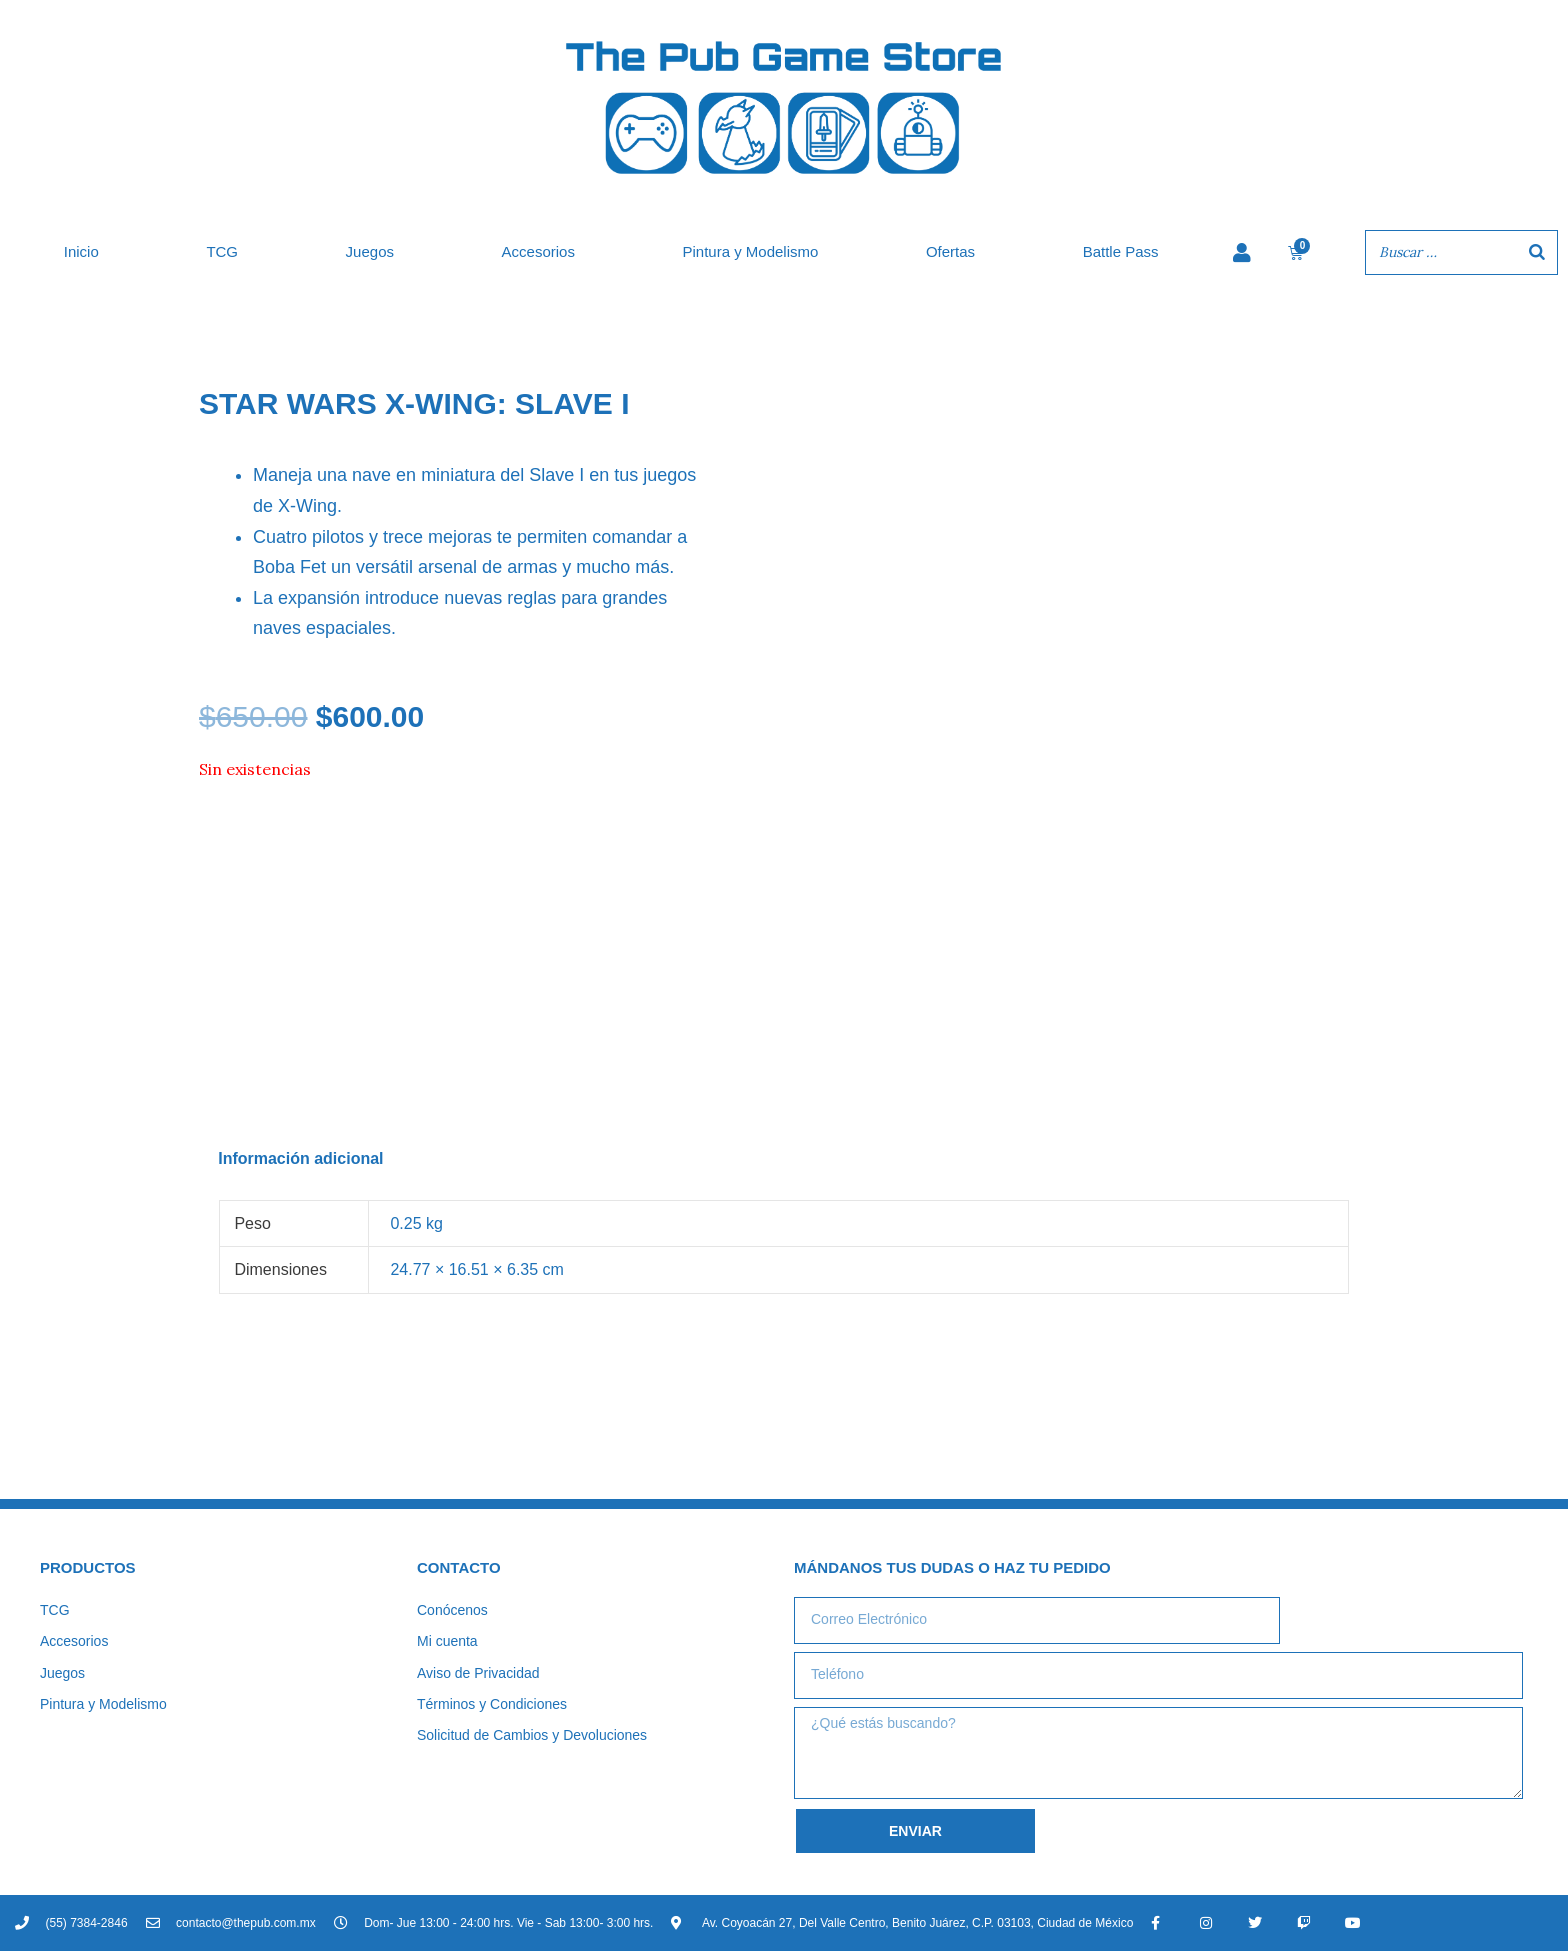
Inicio (81, 251)
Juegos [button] (370, 251)
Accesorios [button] (538, 251)
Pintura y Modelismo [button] (750, 251)
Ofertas (950, 251)
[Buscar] (1537, 252)
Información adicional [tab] (300, 1158)
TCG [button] (222, 251)
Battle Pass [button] (1121, 251)
